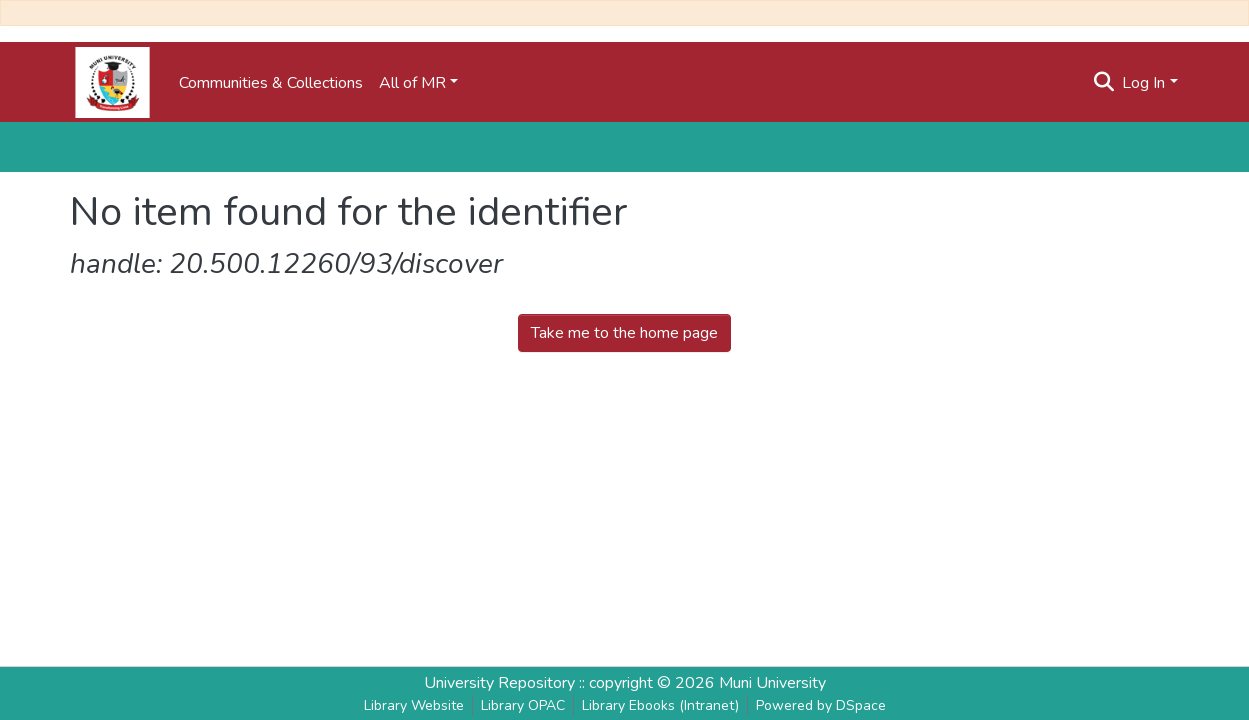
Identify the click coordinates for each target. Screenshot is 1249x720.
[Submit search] (1103, 83)
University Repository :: (506, 683)
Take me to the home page (624, 333)
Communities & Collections (271, 83)
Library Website (414, 705)
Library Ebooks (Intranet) (660, 705)
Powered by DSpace (821, 705)
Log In (1143, 83)
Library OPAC (523, 705)
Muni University (772, 683)
